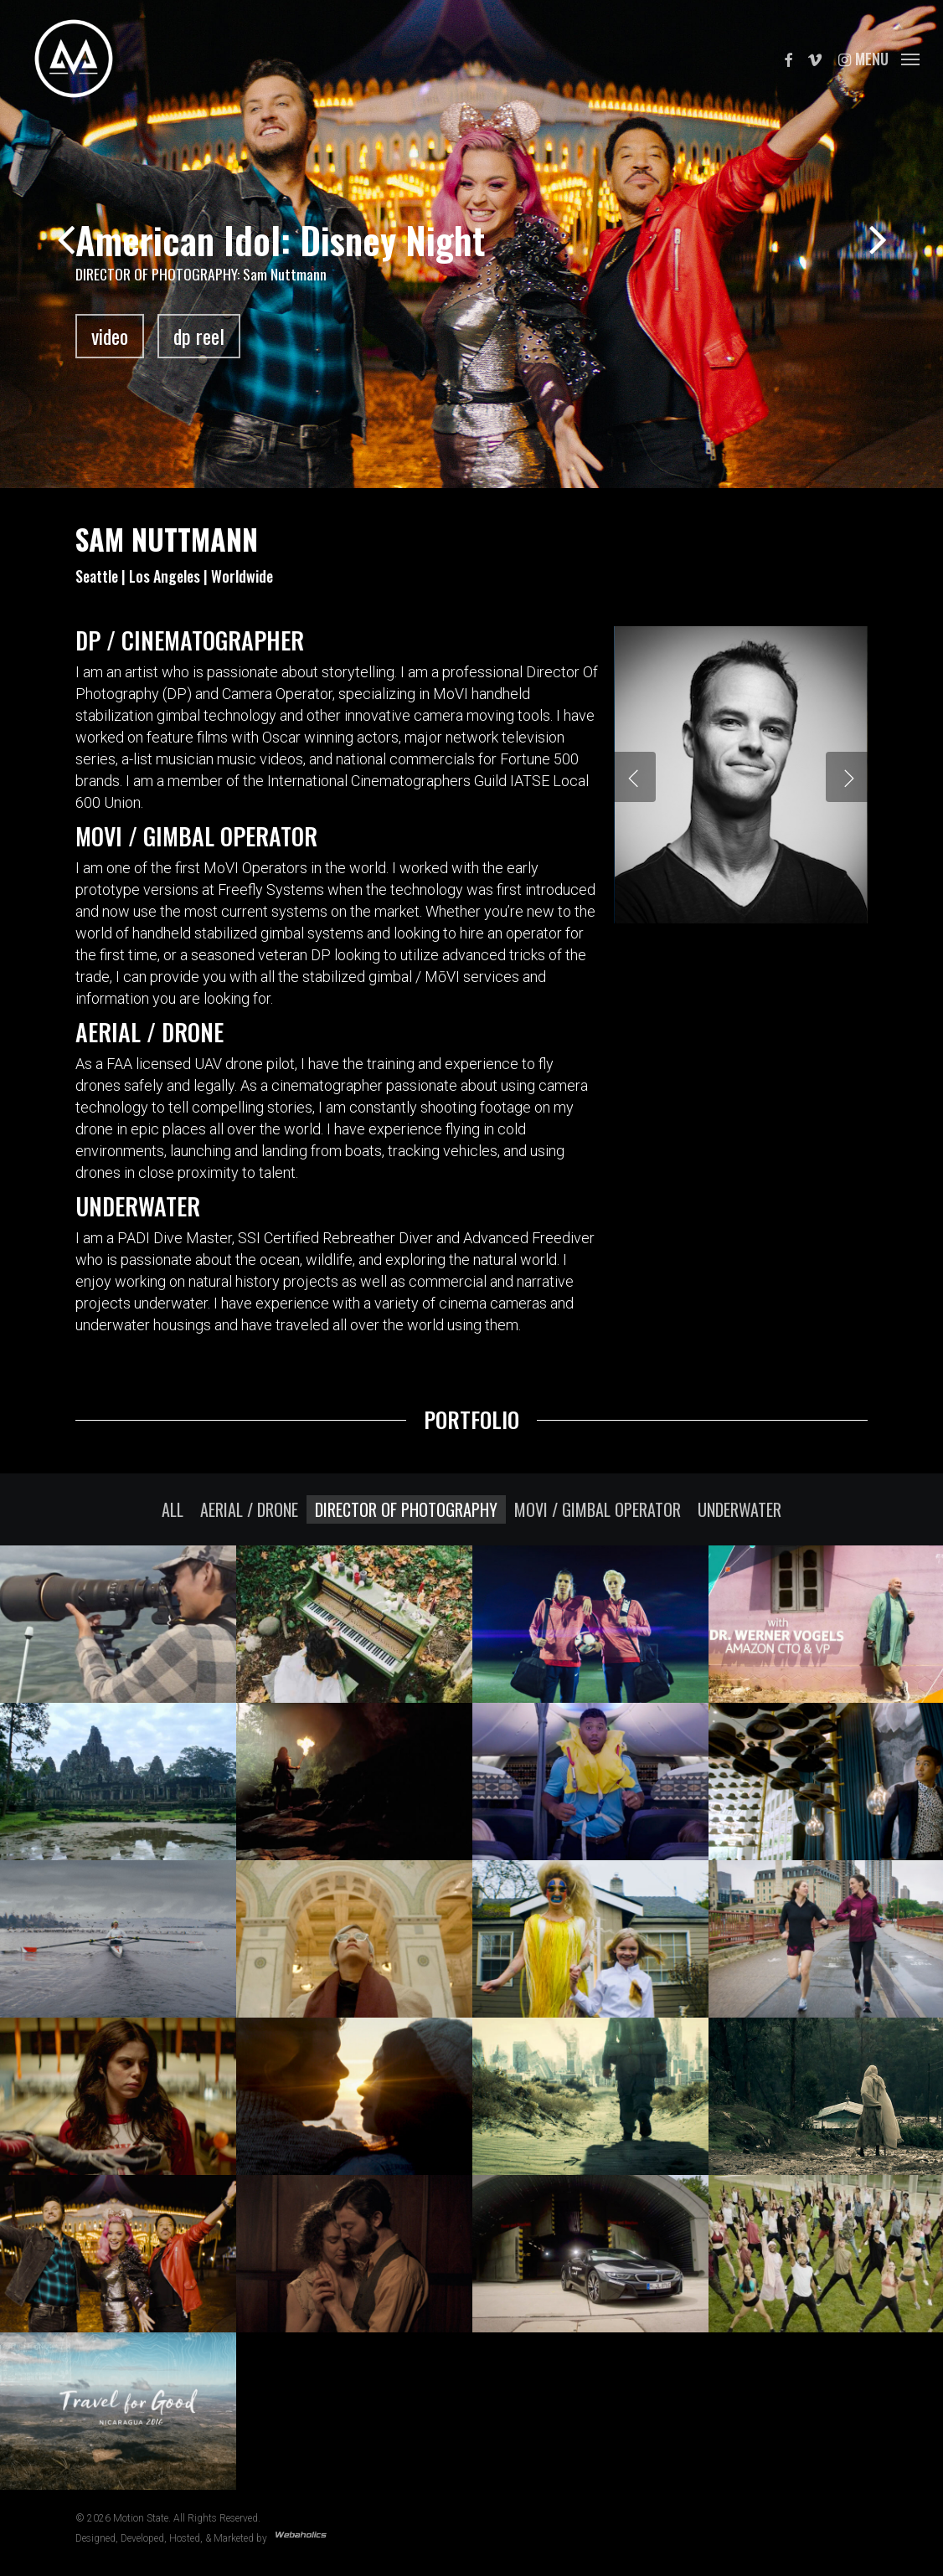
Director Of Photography (406, 1509)
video (109, 336)
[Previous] (33, 242)
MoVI (450, 693)
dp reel (198, 336)
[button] (887, 58)
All (172, 1509)
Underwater (739, 1509)
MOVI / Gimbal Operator (597, 1509)
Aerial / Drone (249, 1509)
